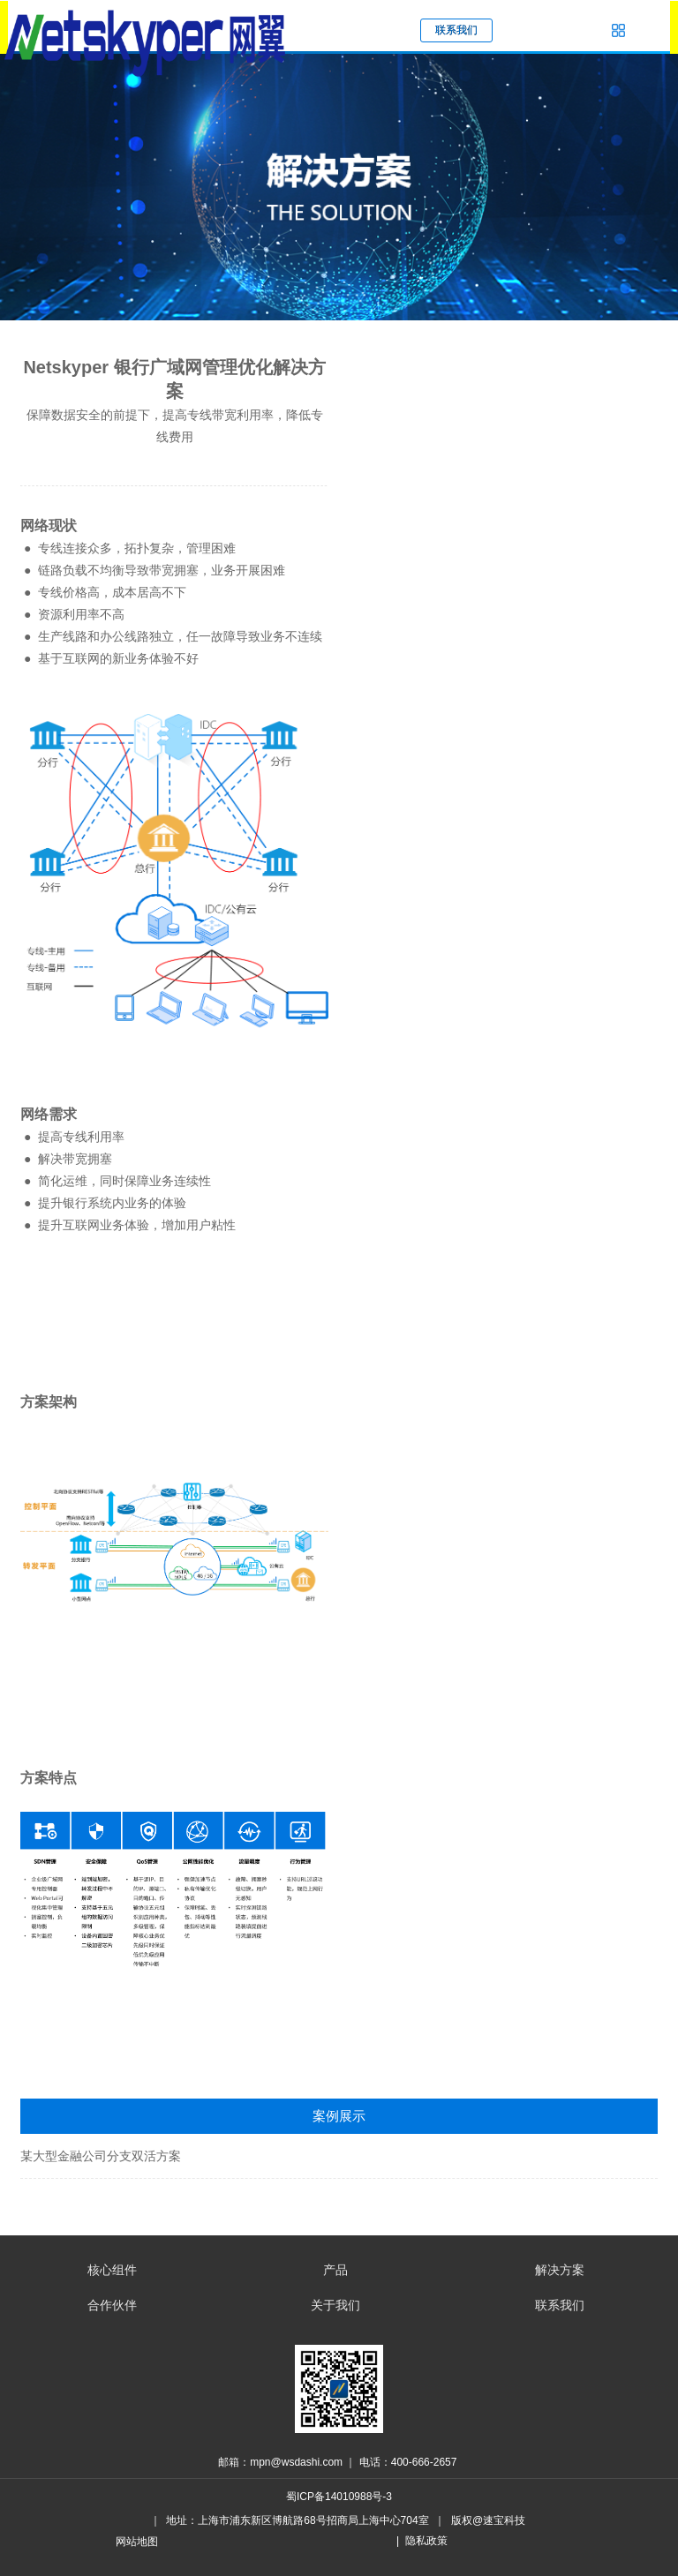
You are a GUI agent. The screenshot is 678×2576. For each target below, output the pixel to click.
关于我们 (335, 2305)
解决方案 (559, 2270)
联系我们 (559, 2305)
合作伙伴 (112, 2305)
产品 (335, 2270)
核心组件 (112, 2270)
